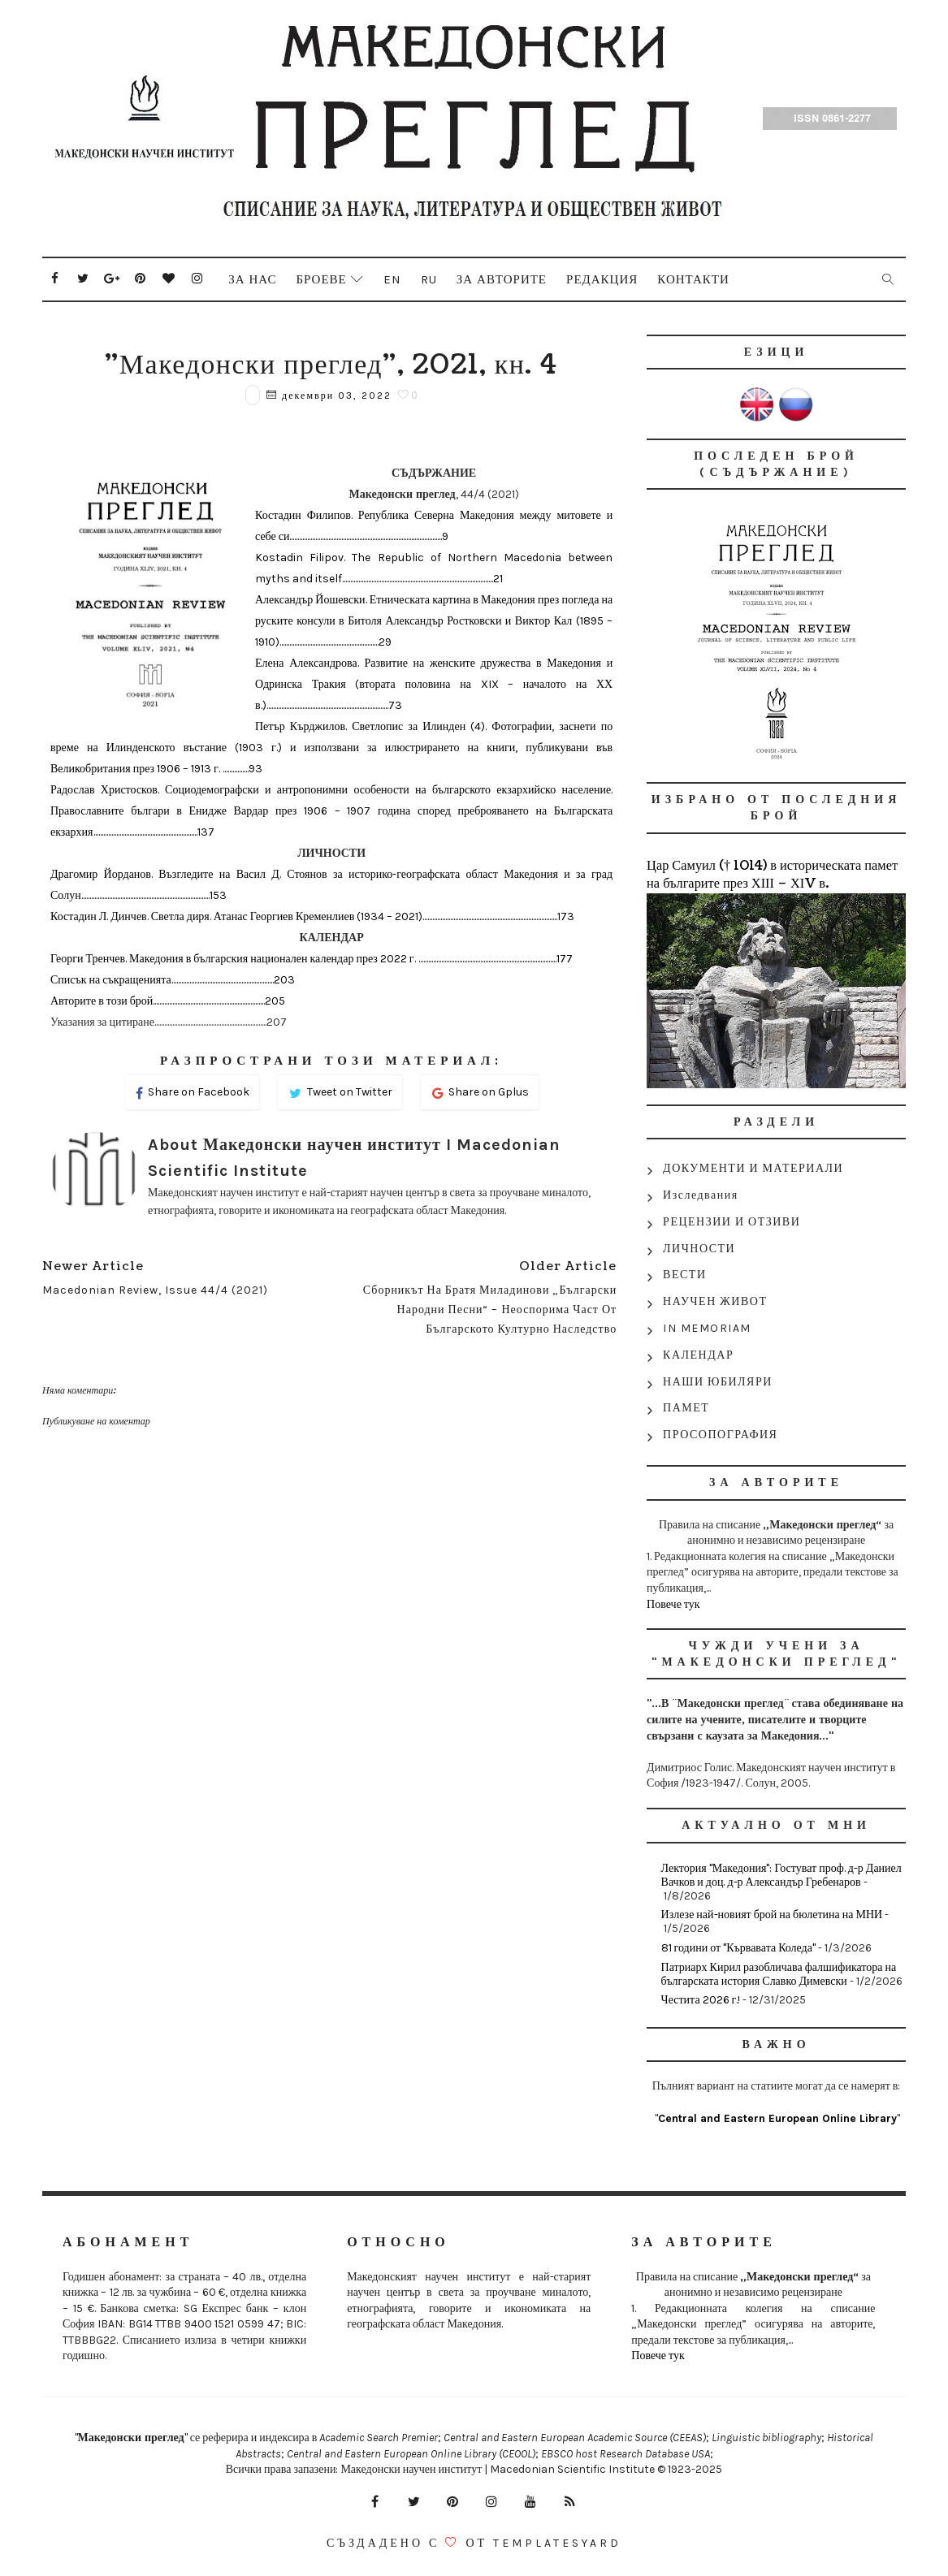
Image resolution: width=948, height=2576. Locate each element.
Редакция (602, 279)
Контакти (693, 279)
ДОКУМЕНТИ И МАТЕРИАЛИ (753, 1168)
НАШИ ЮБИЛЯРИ (718, 1382)
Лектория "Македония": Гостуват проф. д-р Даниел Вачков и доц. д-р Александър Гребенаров (781, 1875)
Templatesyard (557, 2543)
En (392, 279)
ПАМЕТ (686, 1408)
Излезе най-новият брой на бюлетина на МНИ (772, 1914)
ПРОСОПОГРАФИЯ (720, 1434)
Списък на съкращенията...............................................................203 (172, 980)
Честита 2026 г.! (701, 2000)
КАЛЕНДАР (698, 1355)
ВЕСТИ (684, 1275)
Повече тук (673, 1604)
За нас (252, 279)
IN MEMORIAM (707, 1328)
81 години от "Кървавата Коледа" (738, 1948)
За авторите (502, 279)
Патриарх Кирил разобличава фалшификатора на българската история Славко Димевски (779, 1974)
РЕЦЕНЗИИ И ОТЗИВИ (731, 1222)
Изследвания (700, 1195)
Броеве (321, 279)
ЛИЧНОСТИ (699, 1249)
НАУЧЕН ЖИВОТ (715, 1301)
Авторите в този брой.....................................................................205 (167, 1001)
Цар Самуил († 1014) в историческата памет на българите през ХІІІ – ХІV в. (772, 874)
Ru (429, 279)
